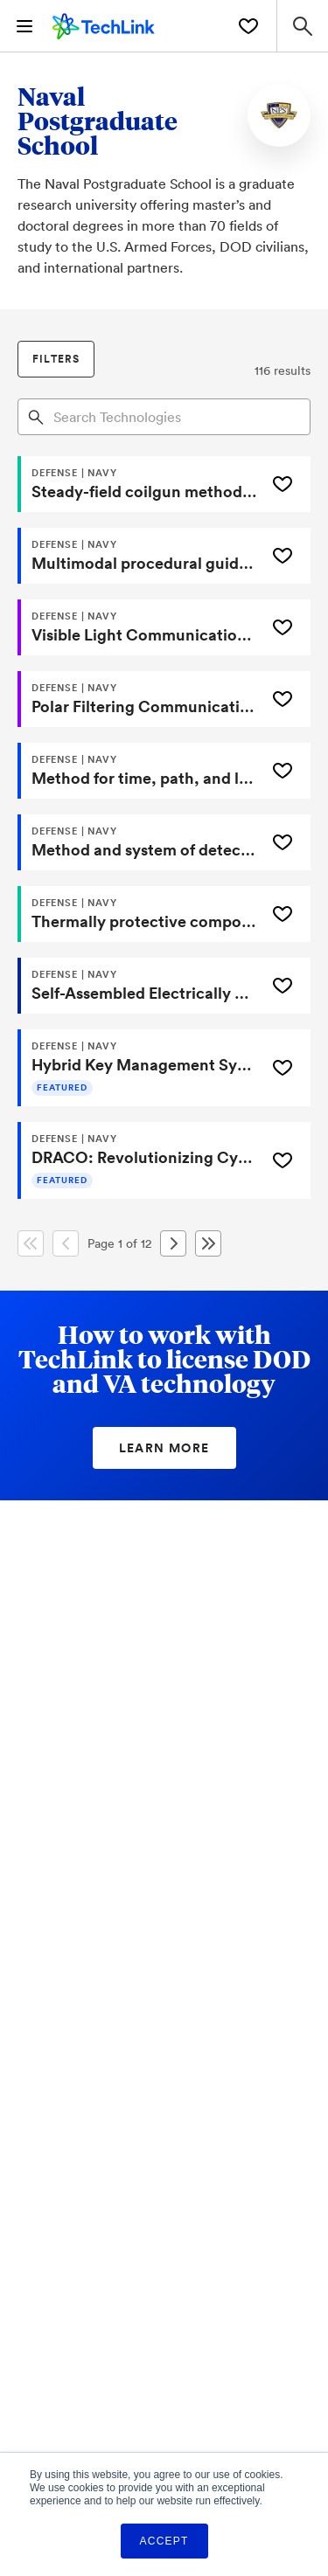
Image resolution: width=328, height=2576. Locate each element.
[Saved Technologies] (248, 26)
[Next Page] (173, 1243)
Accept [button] (164, 2541)
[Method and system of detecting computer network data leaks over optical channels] (139, 842)
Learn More (164, 1448)
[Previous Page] (65, 1243)
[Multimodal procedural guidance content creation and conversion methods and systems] (139, 556)
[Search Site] (302, 26)
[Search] (36, 416)
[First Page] (30, 1243)
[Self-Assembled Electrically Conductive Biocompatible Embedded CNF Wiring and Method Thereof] (139, 986)
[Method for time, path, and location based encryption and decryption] (139, 771)
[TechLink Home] (103, 23)
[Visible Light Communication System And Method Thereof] (139, 627)
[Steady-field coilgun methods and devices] (139, 484)
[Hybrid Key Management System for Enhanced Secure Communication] (139, 1067)
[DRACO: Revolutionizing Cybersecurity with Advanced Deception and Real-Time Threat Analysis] (139, 1160)
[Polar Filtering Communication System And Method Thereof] (139, 699)
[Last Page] (208, 1243)
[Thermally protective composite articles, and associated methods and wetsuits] (139, 914)
